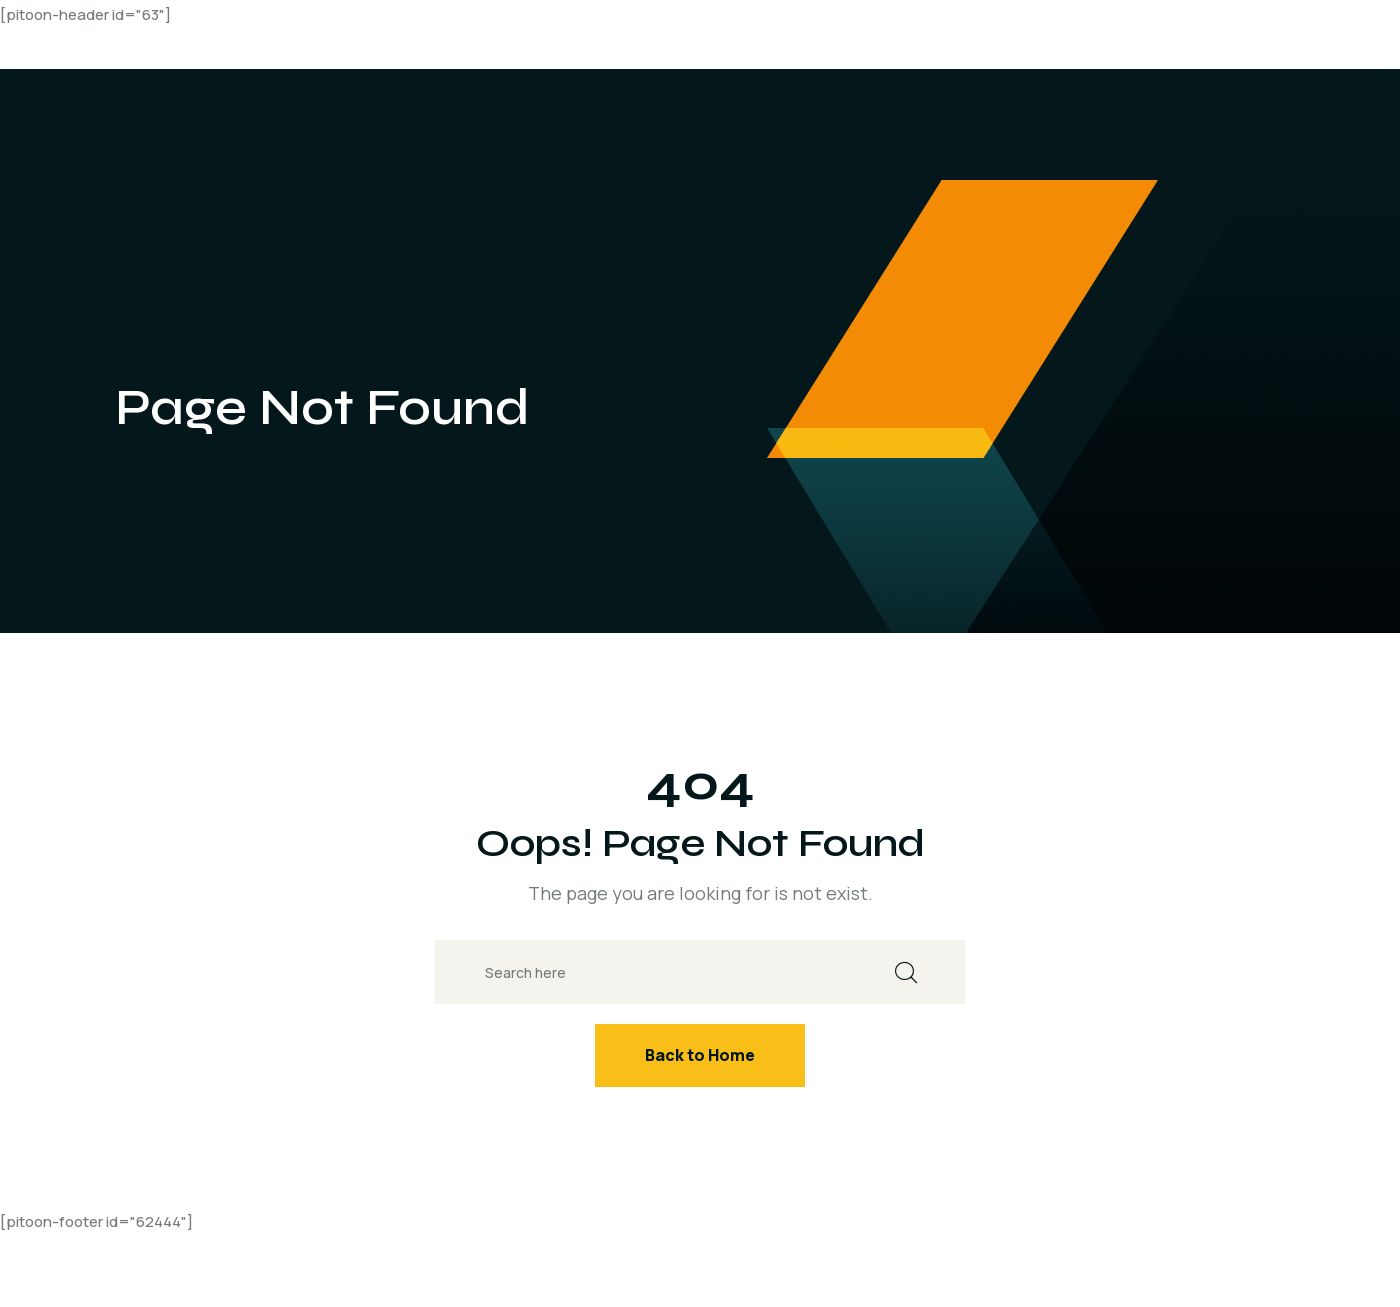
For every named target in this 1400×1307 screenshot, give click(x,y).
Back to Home (700, 1055)
